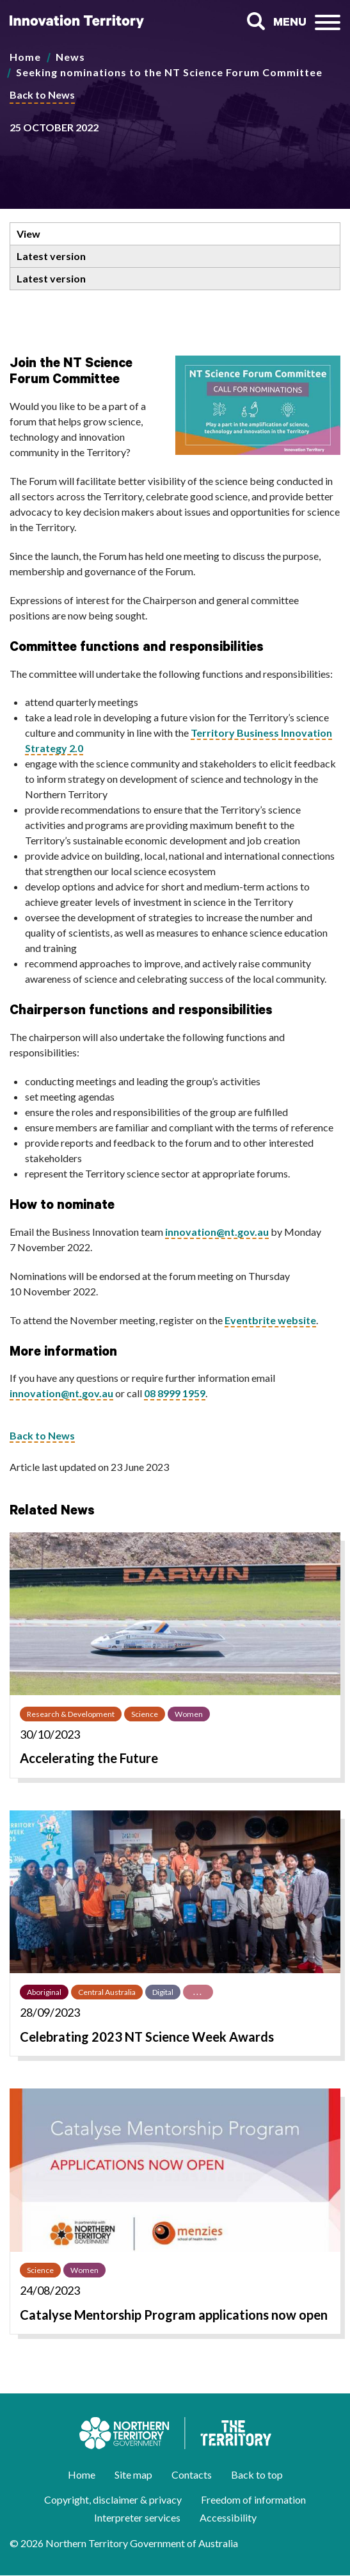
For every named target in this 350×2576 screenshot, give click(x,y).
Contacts (191, 2474)
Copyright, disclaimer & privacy (113, 2499)
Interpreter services (137, 2517)
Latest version (51, 256)
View (28, 233)
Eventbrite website (270, 1320)
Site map (133, 2474)
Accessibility (228, 2517)
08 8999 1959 (174, 1393)
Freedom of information (253, 2499)
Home (25, 57)
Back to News (42, 94)
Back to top (257, 2474)
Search (255, 21)
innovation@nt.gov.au (217, 1232)
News (70, 57)
